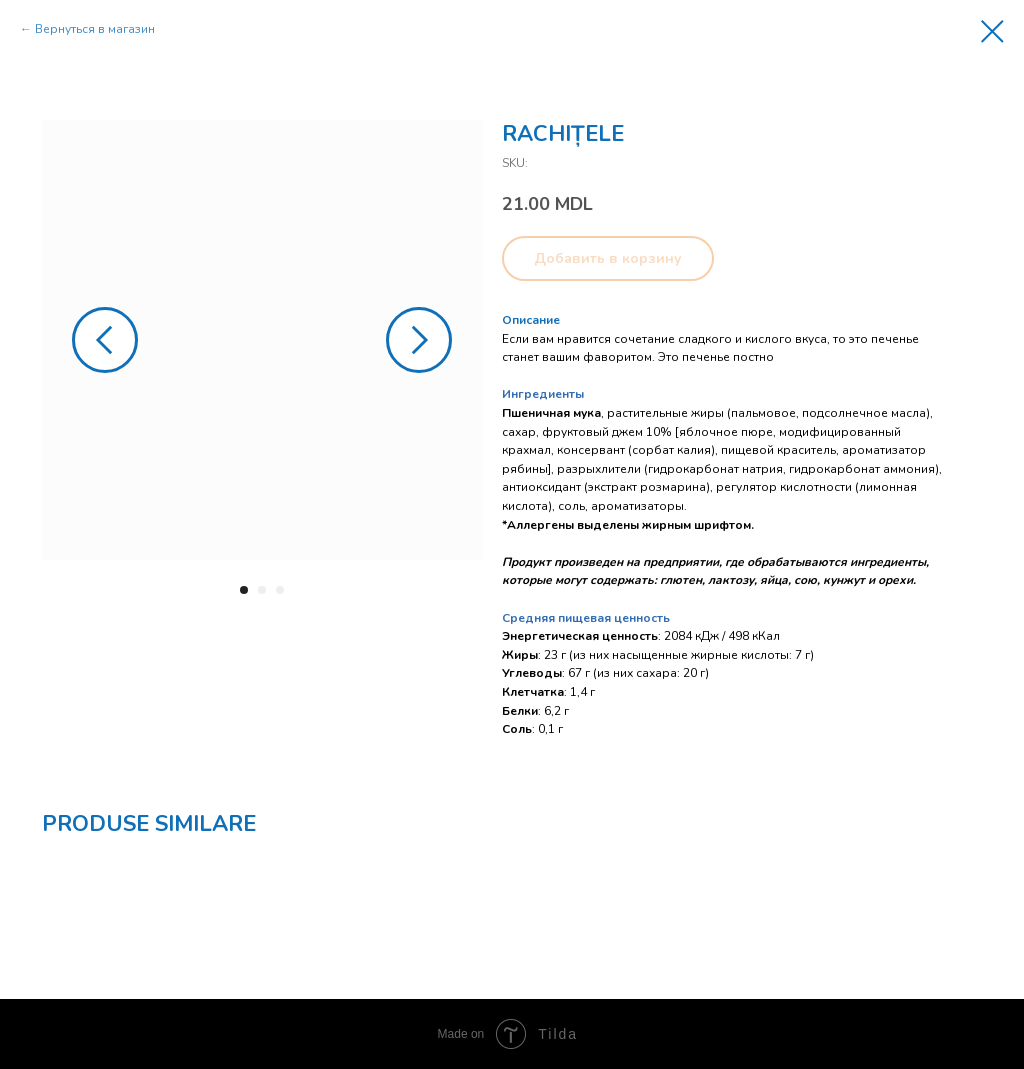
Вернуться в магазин (95, 29)
